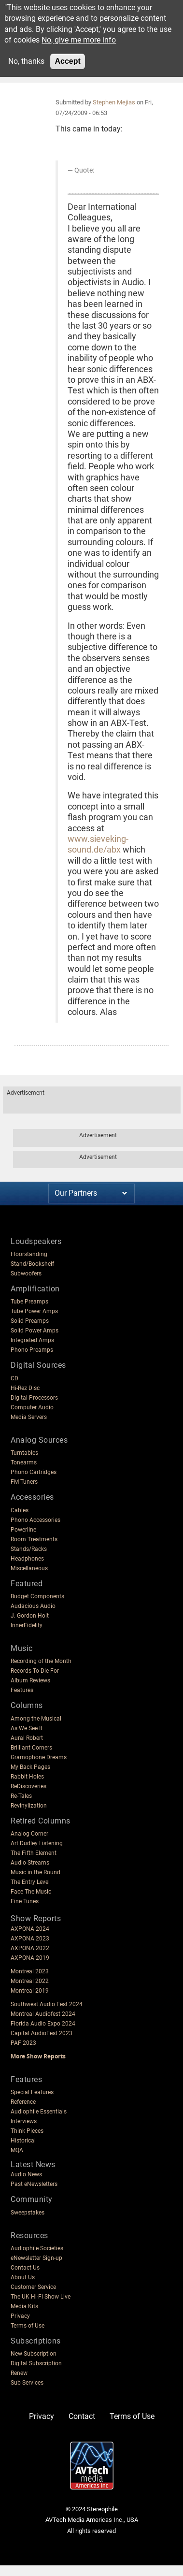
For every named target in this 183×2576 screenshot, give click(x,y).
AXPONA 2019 (30, 1957)
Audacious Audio (33, 1606)
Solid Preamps (30, 1320)
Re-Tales (21, 1796)
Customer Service (33, 2287)
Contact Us (25, 2267)
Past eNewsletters (34, 2184)
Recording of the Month (41, 1661)
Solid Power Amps (34, 1330)
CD (14, 1378)
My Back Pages (30, 1767)
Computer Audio (32, 1407)
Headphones (27, 1558)
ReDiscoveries (28, 1786)
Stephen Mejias (114, 102)
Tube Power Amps (34, 1311)
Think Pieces (27, 2130)
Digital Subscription (36, 2363)
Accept (67, 61)
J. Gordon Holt (30, 1615)
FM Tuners (24, 1481)
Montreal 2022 (30, 1981)
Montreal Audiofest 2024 (43, 2014)
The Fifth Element (33, 1853)
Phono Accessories (35, 1520)
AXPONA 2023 (30, 1938)
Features (22, 1690)
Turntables (24, 1452)
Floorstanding (29, 1254)
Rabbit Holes (27, 1776)
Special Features (32, 2092)
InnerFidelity (26, 1625)
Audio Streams (30, 1862)
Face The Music (31, 1891)
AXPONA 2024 (30, 1928)
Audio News (26, 2174)
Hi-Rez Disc (25, 1388)
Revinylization (29, 1805)
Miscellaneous (29, 1568)
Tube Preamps (29, 1301)
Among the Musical (36, 1718)
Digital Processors (34, 1397)
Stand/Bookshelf (32, 1263)
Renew (19, 2373)
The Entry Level (30, 1882)
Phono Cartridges (33, 1472)
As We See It (26, 1728)
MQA (17, 2150)
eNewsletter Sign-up (36, 2258)
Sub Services (27, 2382)
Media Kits (24, 2306)
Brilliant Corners (31, 1747)
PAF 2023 (23, 2043)
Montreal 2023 (30, 1971)
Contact (82, 2416)
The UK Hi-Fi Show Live (40, 2296)
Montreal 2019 (30, 1990)
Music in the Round (35, 1872)
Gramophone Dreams (39, 1757)
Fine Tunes (25, 1901)
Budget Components (37, 1596)
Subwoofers (26, 1273)
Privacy (20, 2316)
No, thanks (26, 61)
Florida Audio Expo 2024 (43, 2023)
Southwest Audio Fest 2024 (47, 2004)
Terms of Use (27, 2325)
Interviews (24, 2121)
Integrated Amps (32, 1340)
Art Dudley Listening (37, 1843)
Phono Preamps (32, 1349)
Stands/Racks (29, 1549)
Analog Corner (29, 1833)
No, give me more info (79, 39)
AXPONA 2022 (30, 1948)
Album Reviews (30, 1680)
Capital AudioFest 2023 (41, 2033)
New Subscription (33, 2353)
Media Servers (29, 1417)
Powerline (23, 1529)
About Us (23, 2277)
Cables (19, 1510)
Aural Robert (27, 1738)
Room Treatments (34, 1539)
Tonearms (24, 1462)
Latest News (33, 2164)
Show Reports (36, 1918)
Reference (23, 2101)
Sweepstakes (27, 2212)
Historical (23, 2140)
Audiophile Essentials (39, 2111)
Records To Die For (35, 1670)
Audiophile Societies (37, 2248)
